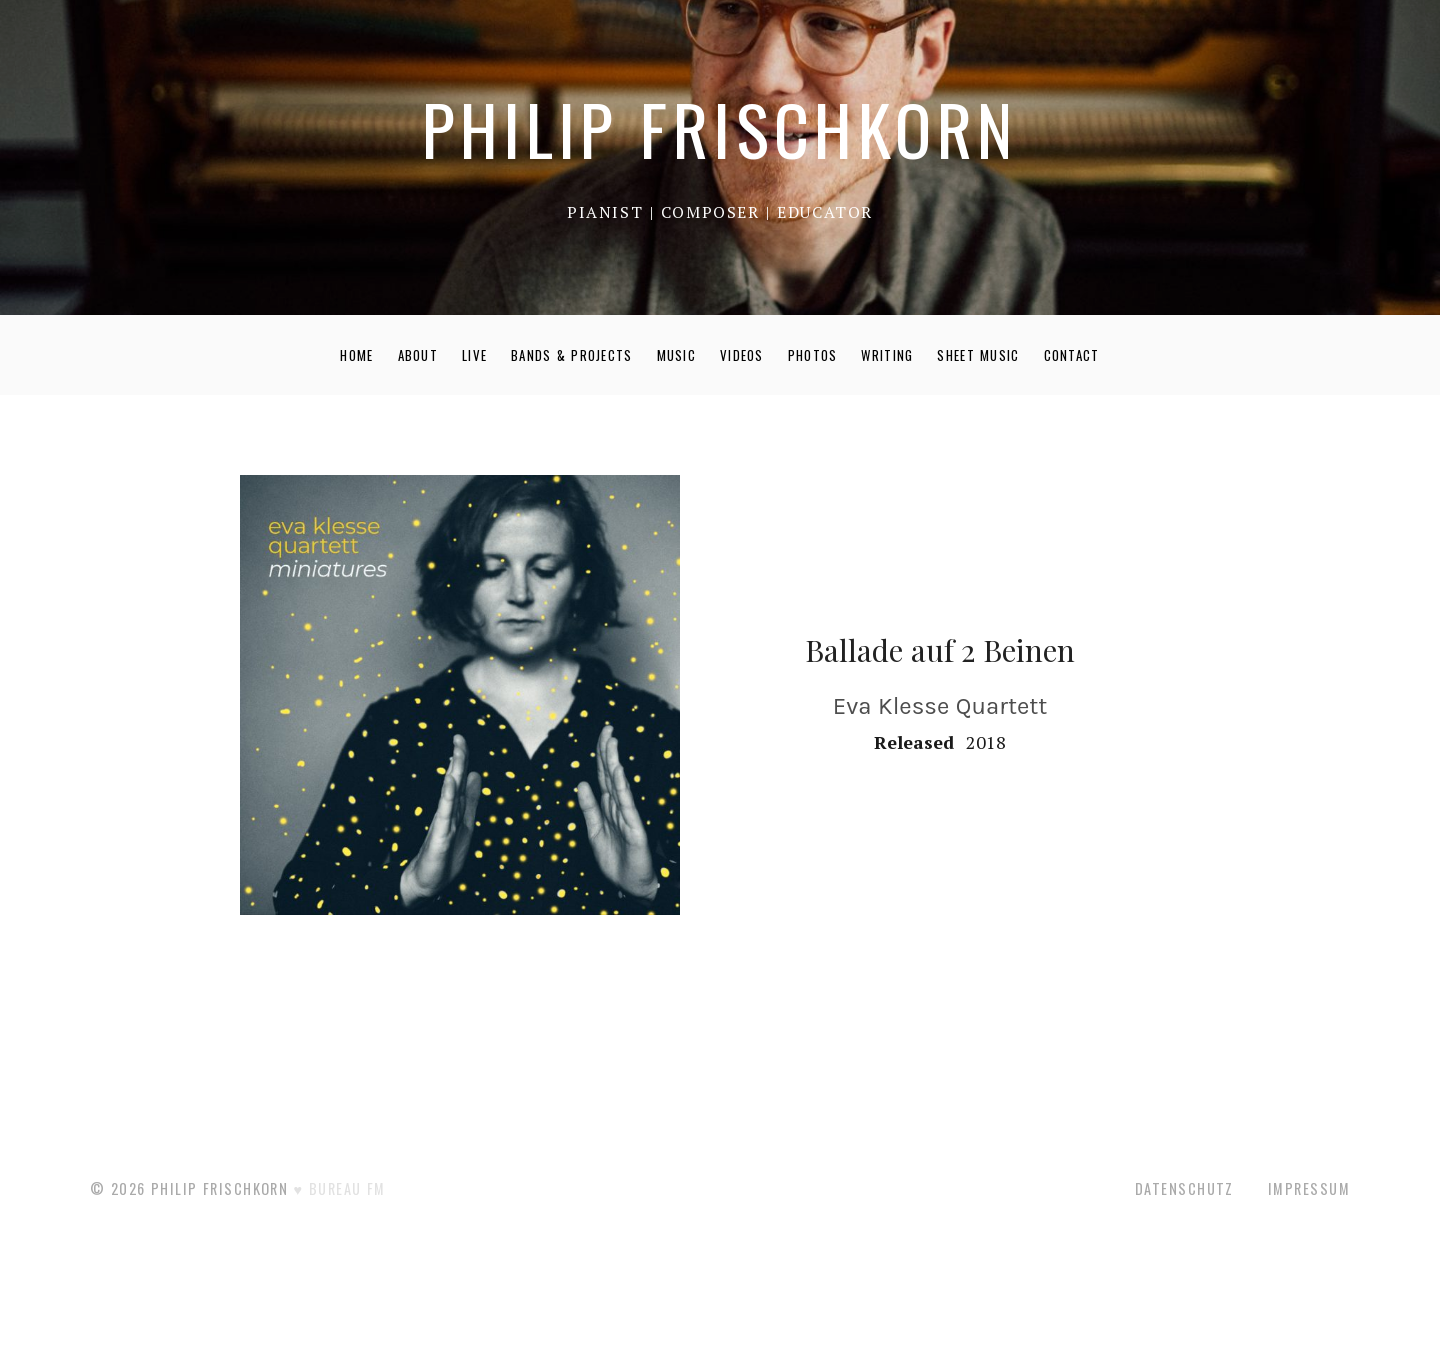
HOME (356, 355)
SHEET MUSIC (978, 355)
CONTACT (1072, 355)
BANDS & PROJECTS (572, 355)
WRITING (887, 355)
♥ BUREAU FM (340, 1188)
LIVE (474, 355)
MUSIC (677, 355)
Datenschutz (1184, 1188)
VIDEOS (742, 355)
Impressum (1309, 1188)
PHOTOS (813, 355)
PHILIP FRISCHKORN (719, 128)
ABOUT (418, 355)
